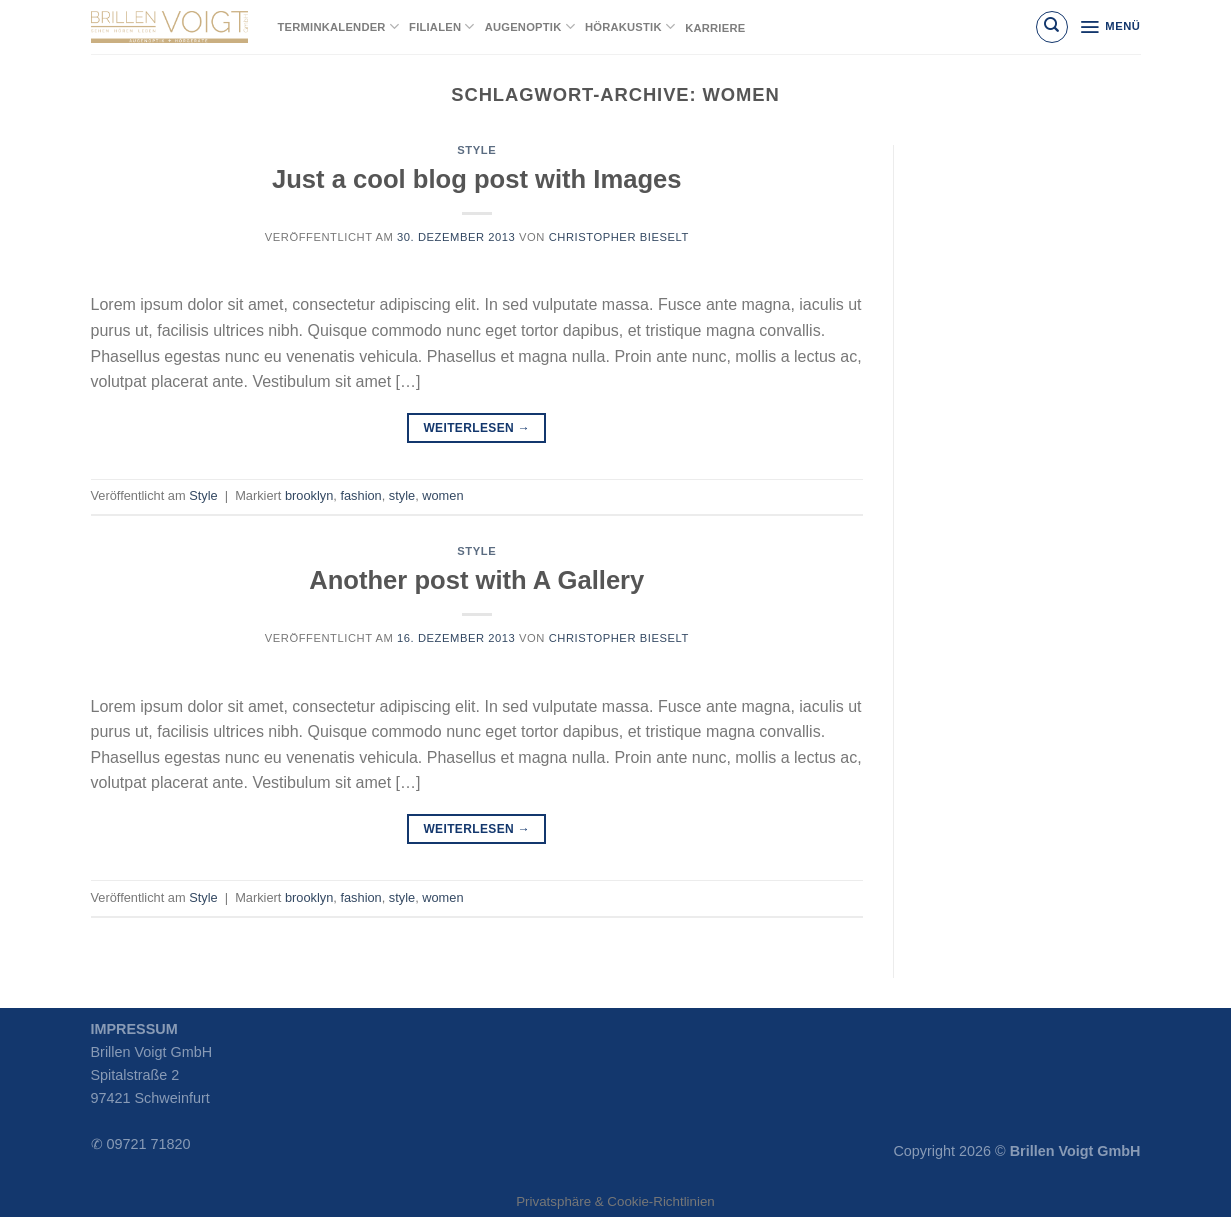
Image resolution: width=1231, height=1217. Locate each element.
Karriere (715, 28)
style (402, 495)
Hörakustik (630, 26)
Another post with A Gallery (476, 580)
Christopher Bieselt (619, 237)
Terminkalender (339, 26)
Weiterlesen (476, 428)
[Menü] (1109, 27)
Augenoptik (530, 26)
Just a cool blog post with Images (477, 179)
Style (476, 150)
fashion (360, 495)
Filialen (442, 26)
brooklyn (309, 495)
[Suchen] (1052, 27)
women (442, 495)
